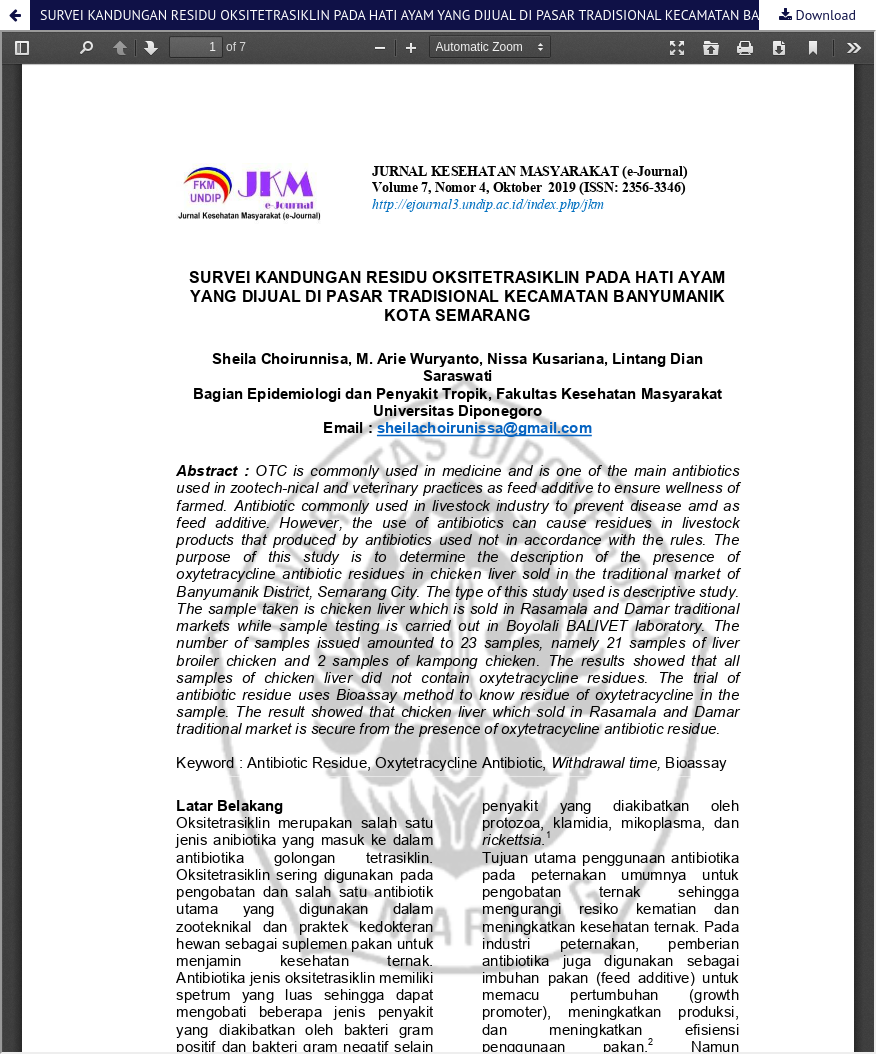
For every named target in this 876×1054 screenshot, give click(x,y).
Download (824, 15)
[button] (15, 15)
